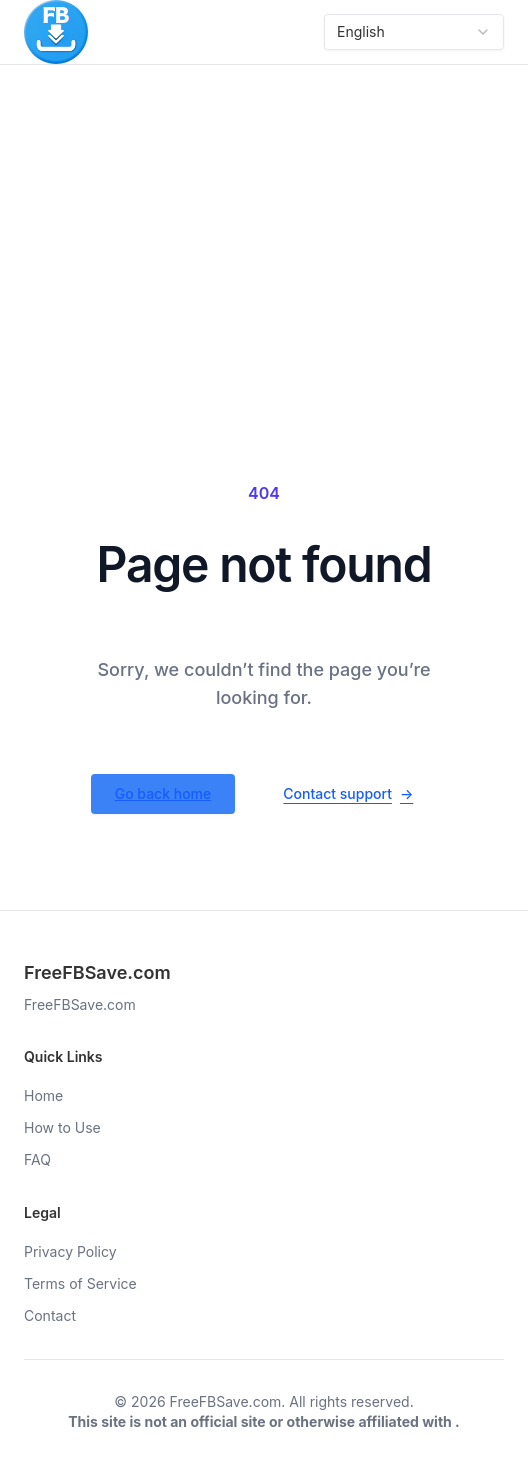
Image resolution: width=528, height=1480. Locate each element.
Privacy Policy (70, 1251)
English (414, 31)
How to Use (62, 1127)
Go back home (163, 793)
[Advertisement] (264, 215)
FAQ (37, 1159)
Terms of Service (80, 1283)
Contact (50, 1315)
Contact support (348, 794)
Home (43, 1095)
